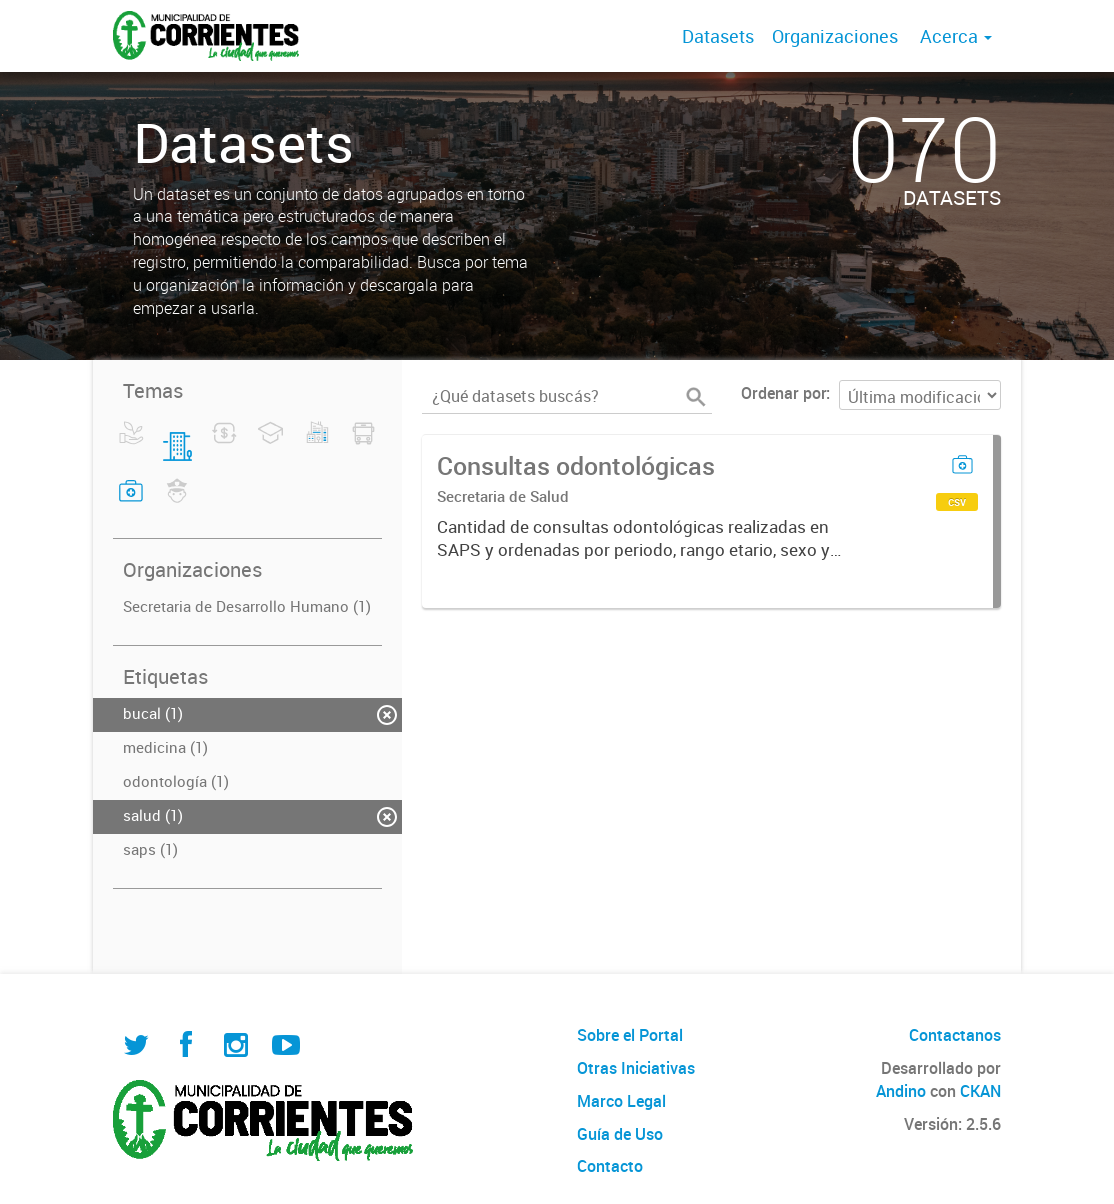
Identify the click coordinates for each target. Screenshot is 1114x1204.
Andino (901, 1091)
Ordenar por (783, 393)
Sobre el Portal (630, 1035)
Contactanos (955, 1035)
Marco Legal (621, 1101)
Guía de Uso (620, 1134)
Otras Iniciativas (636, 1068)
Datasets (718, 36)
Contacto (610, 1166)
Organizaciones (835, 36)
